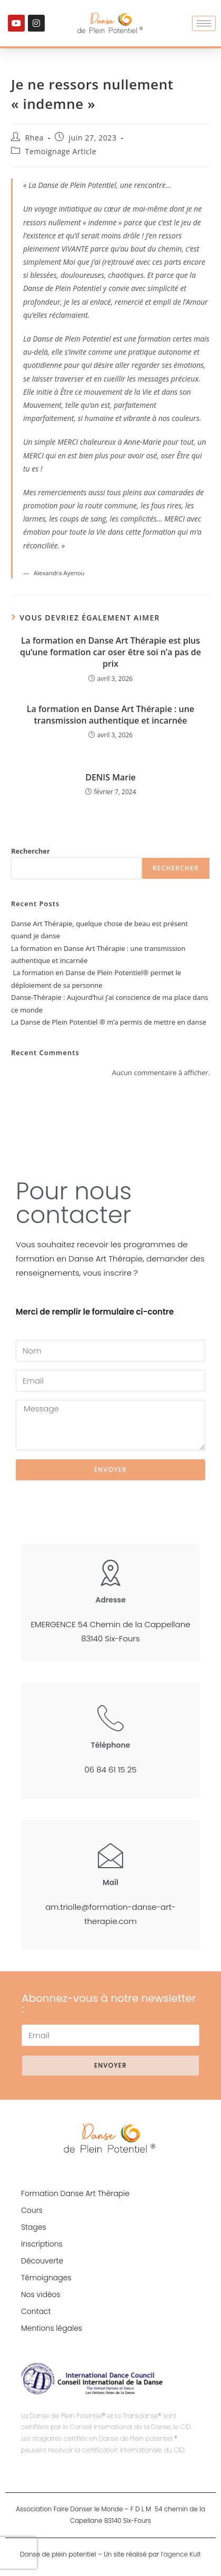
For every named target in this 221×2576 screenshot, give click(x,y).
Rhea (34, 138)
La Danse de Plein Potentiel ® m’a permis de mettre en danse (108, 1022)
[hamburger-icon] (204, 23)
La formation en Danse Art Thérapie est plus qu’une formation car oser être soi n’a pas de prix (110, 652)
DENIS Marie (110, 777)
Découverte (42, 2261)
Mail (110, 1882)
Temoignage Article (61, 151)
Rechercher (30, 851)
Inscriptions (42, 2244)
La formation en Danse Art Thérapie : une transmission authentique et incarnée (110, 714)
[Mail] (110, 1855)
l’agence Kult (181, 2554)
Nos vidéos (41, 2294)
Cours (32, 2210)
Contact (36, 2311)
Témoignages (46, 2277)
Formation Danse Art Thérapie (75, 2193)
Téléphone (110, 1745)
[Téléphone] (110, 1718)
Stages (33, 2227)
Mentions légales (51, 2328)
